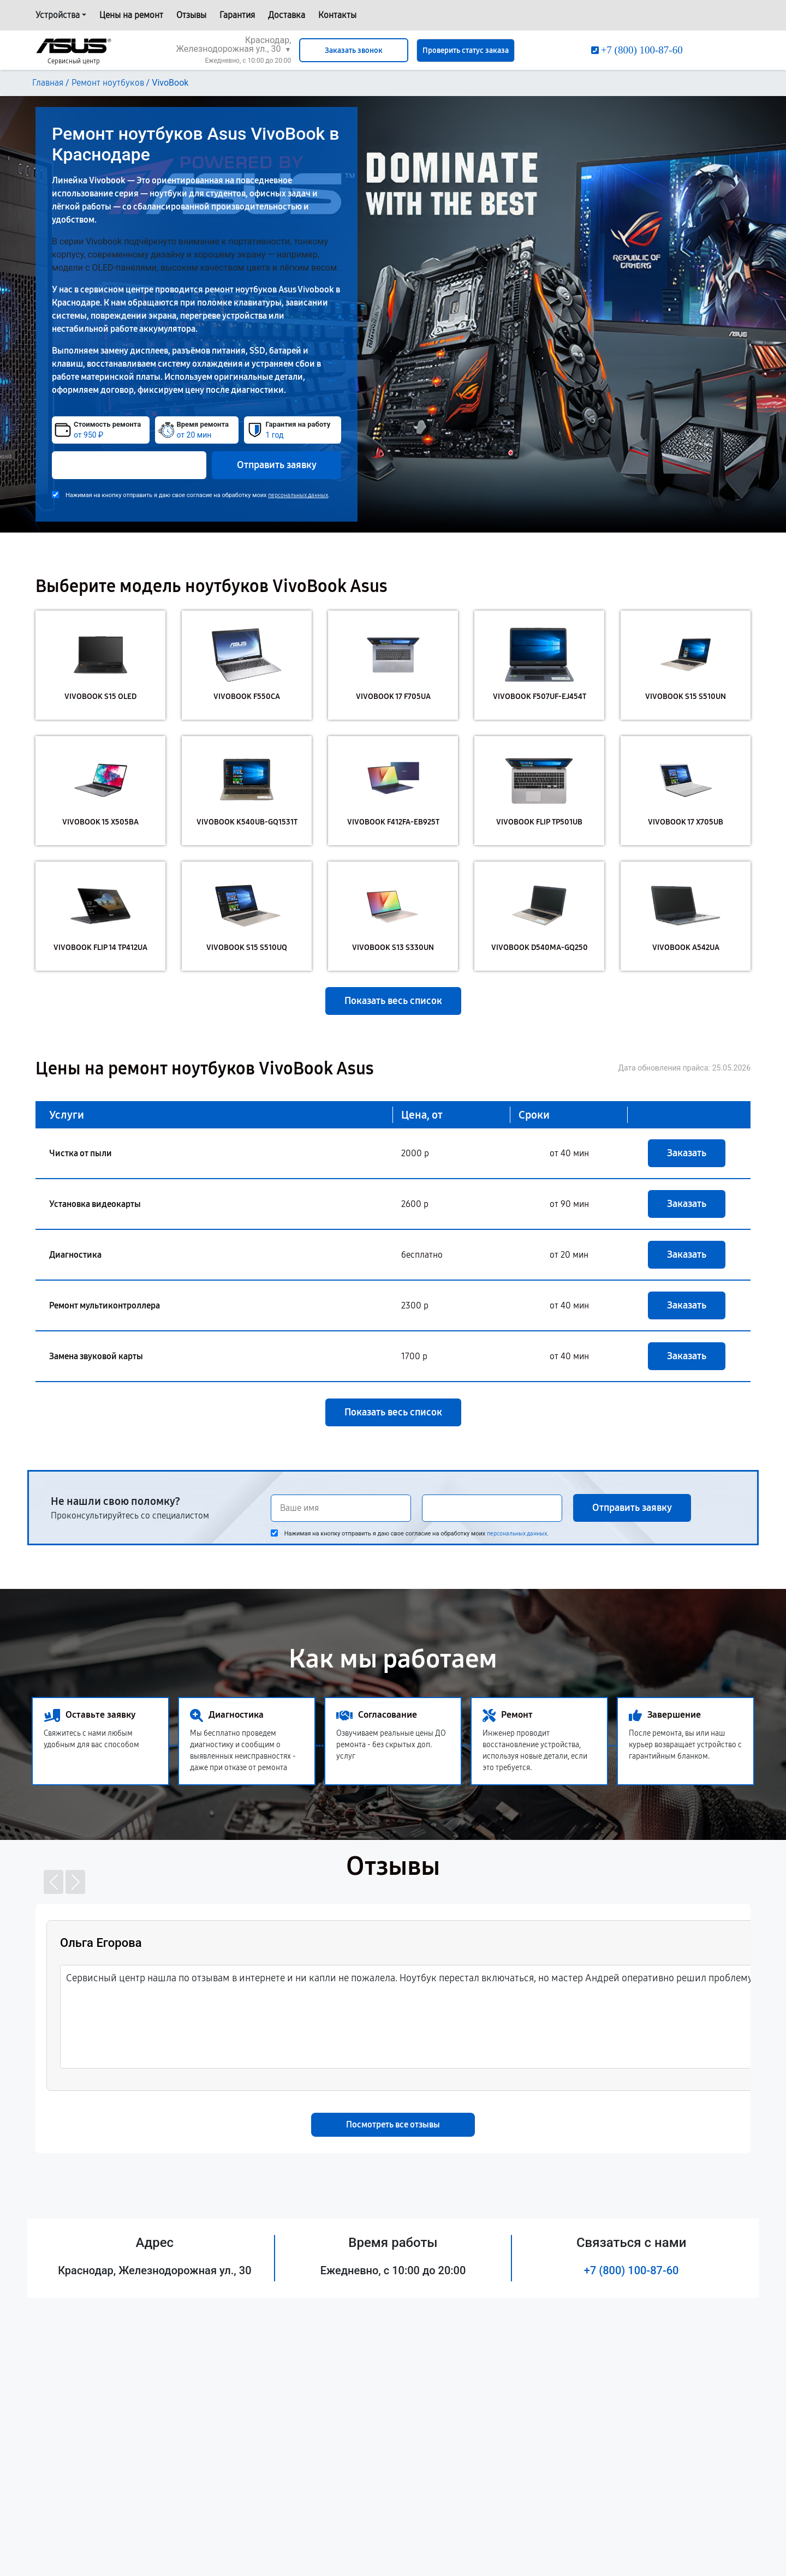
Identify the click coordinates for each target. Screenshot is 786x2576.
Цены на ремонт (131, 15)
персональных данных (298, 495)
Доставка (286, 15)
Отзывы (191, 15)
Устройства (57, 15)
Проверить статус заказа (465, 50)
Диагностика (75, 1255)
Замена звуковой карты (96, 1356)
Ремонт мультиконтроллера (104, 1305)
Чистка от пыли (80, 1153)
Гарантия (237, 15)
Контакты (337, 15)
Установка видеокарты (95, 1204)
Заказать (686, 1153)
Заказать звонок (354, 50)
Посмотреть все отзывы (393, 2124)
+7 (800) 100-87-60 (631, 2270)
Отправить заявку (277, 465)
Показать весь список (393, 1001)
